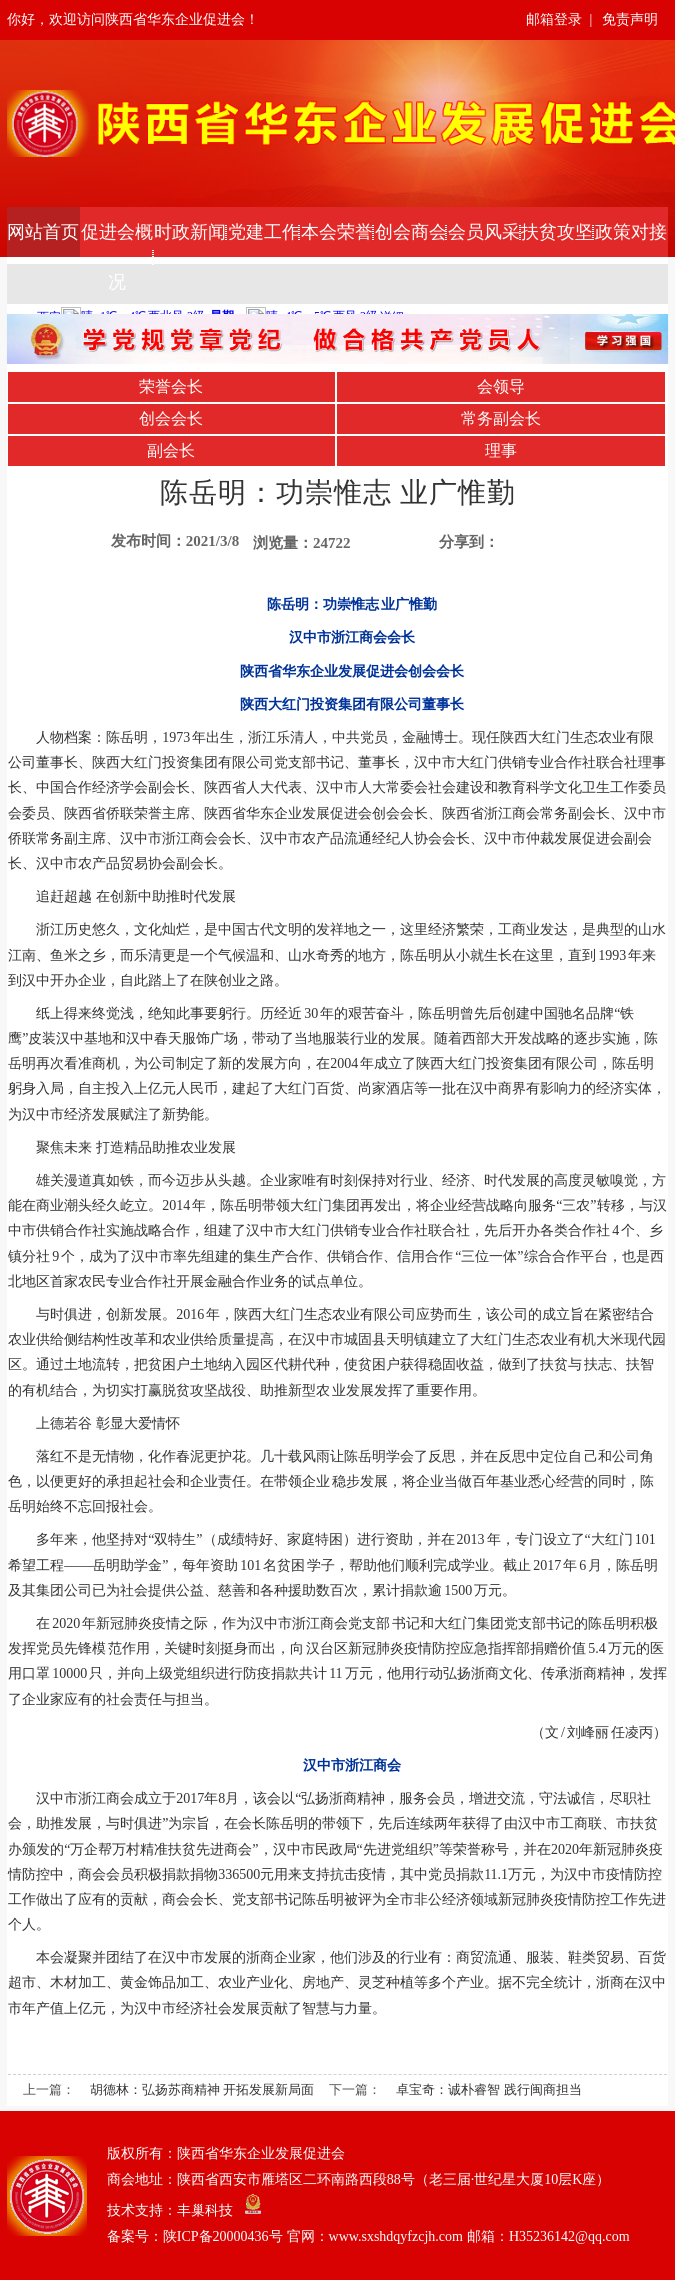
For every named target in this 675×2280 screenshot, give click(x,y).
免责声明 (630, 19)
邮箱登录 (554, 19)
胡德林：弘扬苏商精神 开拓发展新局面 (202, 2089)
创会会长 (171, 418)
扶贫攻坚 (557, 232)
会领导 (501, 386)
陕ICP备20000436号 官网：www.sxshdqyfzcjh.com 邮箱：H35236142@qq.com (396, 2236)
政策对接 (631, 232)
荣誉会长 (171, 386)
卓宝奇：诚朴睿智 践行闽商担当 (488, 2089)
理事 (501, 450)
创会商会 (411, 232)
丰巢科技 (205, 2210)
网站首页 (43, 232)
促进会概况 (117, 257)
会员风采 (484, 232)
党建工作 (264, 232)
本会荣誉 (337, 232)
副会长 (171, 450)
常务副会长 (501, 418)
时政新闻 (190, 232)
